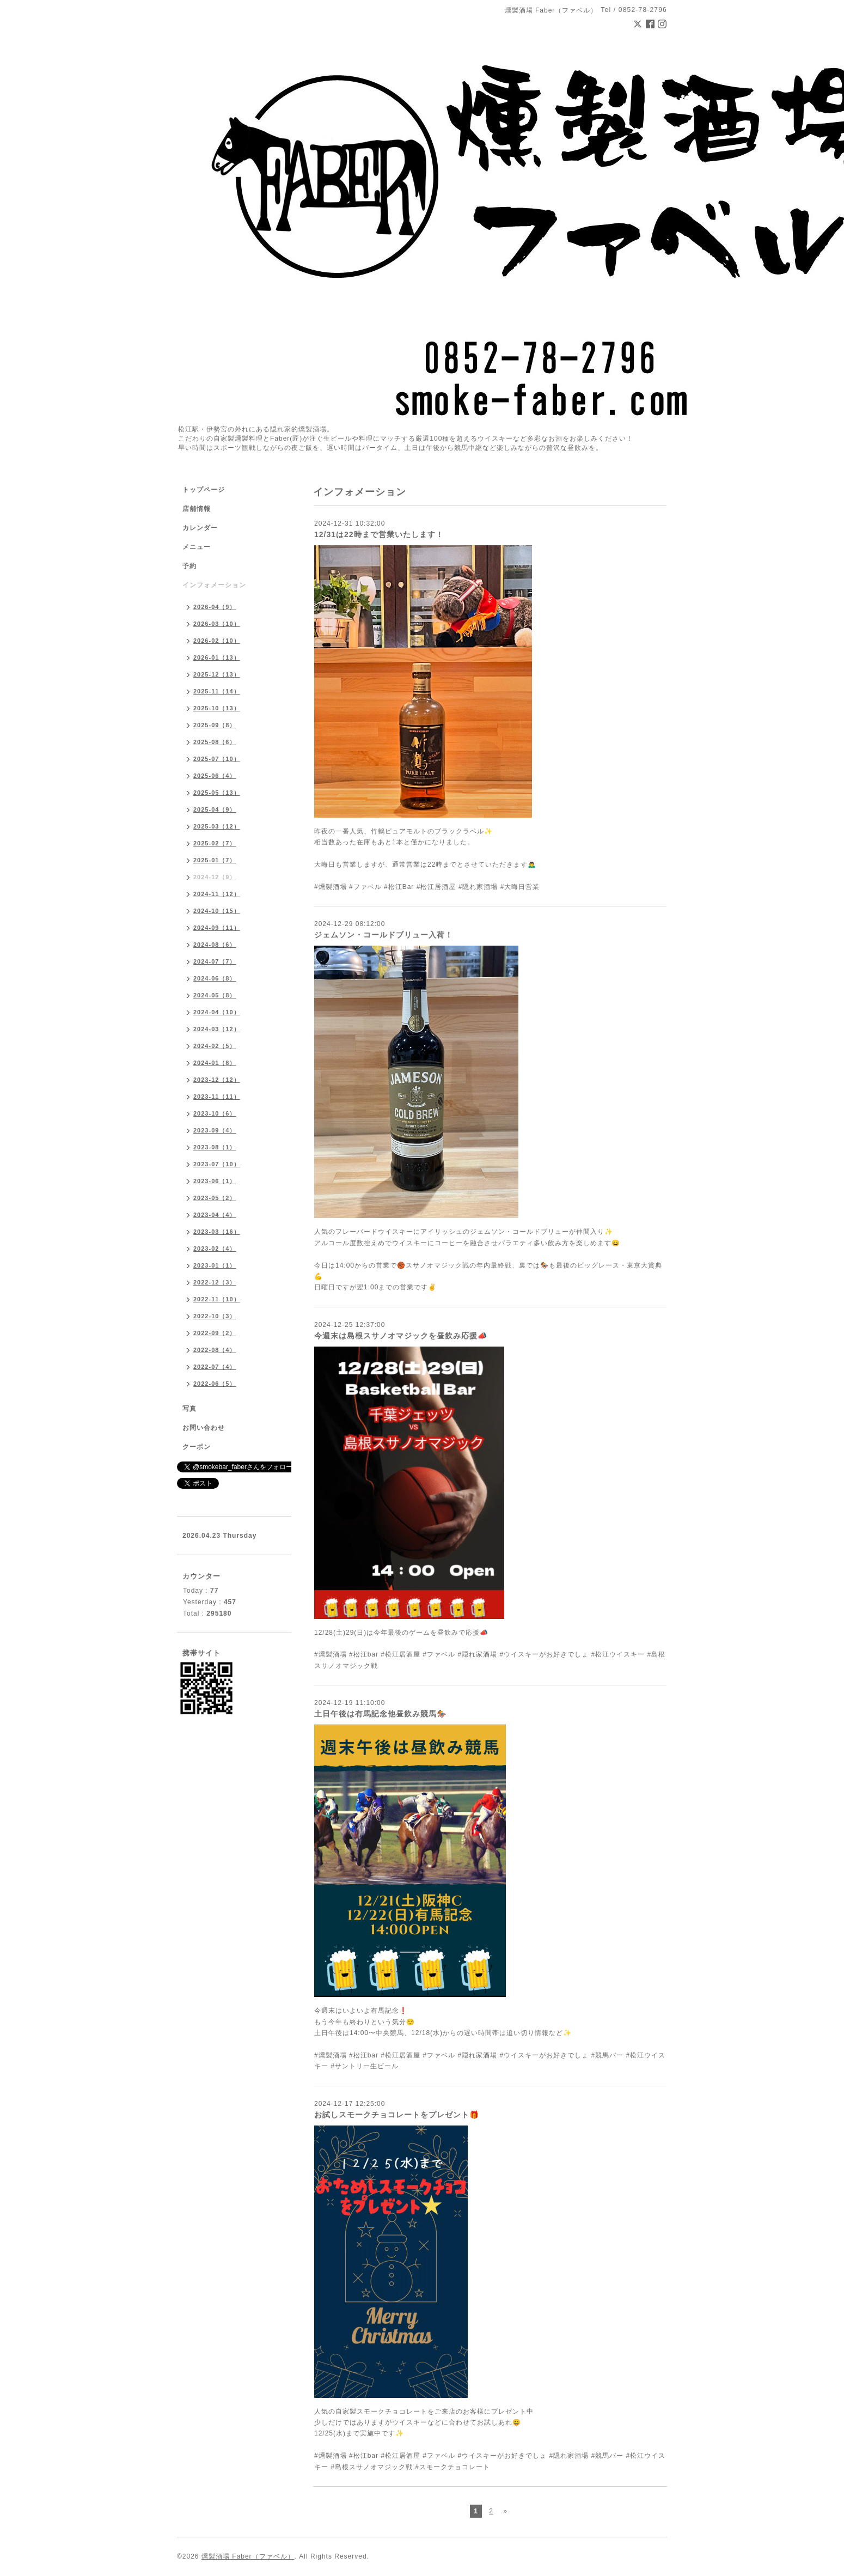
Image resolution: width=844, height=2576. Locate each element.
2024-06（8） (214, 978)
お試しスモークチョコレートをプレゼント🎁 (396, 2114)
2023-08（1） (214, 1147)
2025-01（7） (214, 860)
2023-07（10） (216, 1164)
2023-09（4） (214, 1130)
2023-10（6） (214, 1113)
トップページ (203, 490)
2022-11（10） (216, 1299)
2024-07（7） (214, 961)
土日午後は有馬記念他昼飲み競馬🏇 (380, 1713)
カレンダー (200, 528)
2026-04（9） (214, 607)
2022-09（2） (214, 1333)
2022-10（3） (214, 1316)
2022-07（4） (214, 1366)
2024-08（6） (214, 944)
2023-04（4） (214, 1214)
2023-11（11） (216, 1096)
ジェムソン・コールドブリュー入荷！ (383, 934)
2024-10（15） (216, 911)
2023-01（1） (214, 1265)
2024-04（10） (216, 1012)
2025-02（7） (214, 843)
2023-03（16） (216, 1231)
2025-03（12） (216, 826)
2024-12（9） (214, 877)
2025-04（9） (214, 809)
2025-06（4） (214, 775)
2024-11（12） (216, 894)
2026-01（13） (216, 657)
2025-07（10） (216, 759)
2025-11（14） (216, 691)
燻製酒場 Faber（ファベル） (248, 2556)
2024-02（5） (214, 1046)
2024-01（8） (214, 1062)
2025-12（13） (216, 674)
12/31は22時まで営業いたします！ (379, 534)
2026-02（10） (216, 640)
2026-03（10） (216, 623)
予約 (189, 566)
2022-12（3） (214, 1282)
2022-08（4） (214, 1350)
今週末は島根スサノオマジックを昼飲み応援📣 (400, 1335)
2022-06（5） (214, 1383)
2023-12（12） (216, 1079)
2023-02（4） (214, 1248)
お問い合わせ (203, 1428)
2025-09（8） (214, 725)
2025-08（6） (214, 742)
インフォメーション (214, 585)
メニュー (196, 547)
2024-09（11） (216, 927)
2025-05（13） (216, 792)
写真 (189, 1408)
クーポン (196, 1447)
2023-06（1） (214, 1181)
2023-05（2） (214, 1198)
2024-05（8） (214, 995)
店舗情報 (196, 509)
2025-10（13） (216, 708)
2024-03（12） (216, 1029)
